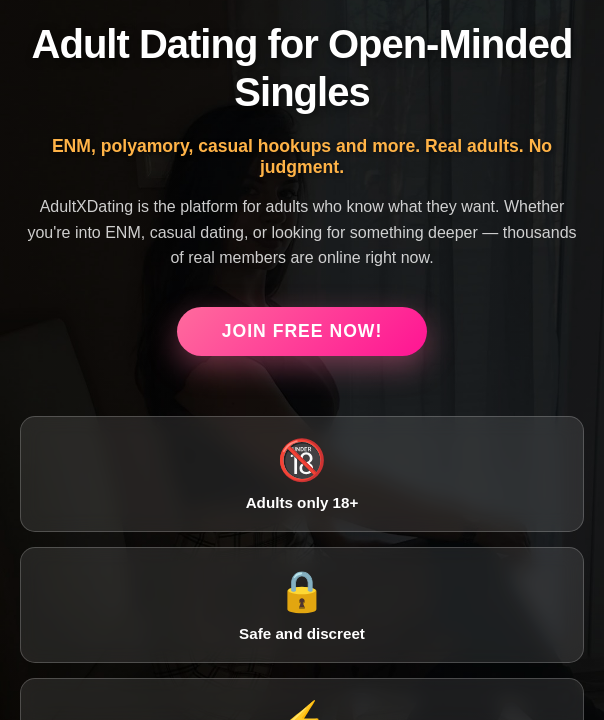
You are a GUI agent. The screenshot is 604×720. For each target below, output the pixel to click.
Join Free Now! (302, 331)
